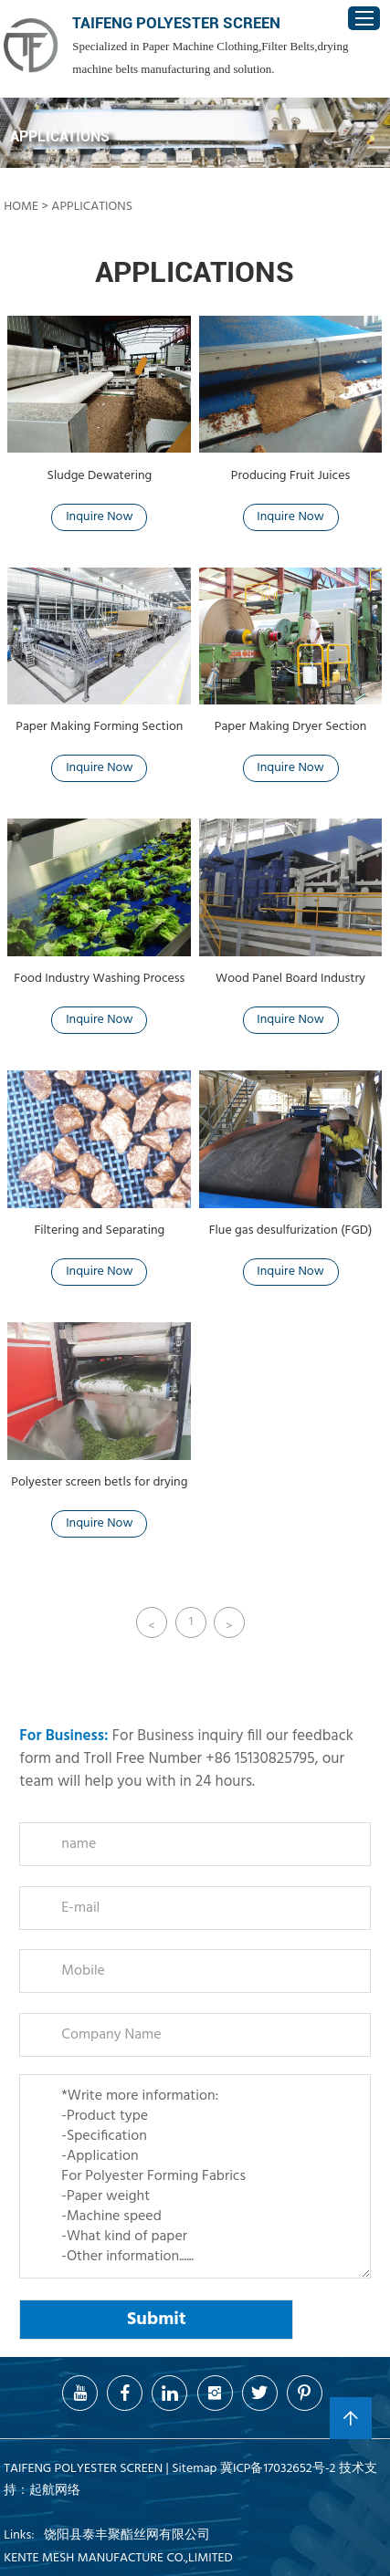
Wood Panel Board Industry (290, 978)
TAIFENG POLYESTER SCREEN (176, 23)
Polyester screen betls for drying (99, 1482)
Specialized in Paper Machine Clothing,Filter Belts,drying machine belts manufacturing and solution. (210, 57)
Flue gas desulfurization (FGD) (291, 1230)
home (21, 206)
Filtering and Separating (99, 1230)
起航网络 (54, 2490)
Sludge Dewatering (100, 475)
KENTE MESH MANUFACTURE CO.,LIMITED (118, 2558)
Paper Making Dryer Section (290, 726)
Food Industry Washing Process (99, 978)
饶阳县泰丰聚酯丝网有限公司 (127, 2535)
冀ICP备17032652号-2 (278, 2468)
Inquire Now (99, 516)
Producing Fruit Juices (290, 475)
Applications (91, 206)
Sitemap (194, 2468)
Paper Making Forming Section (99, 726)
